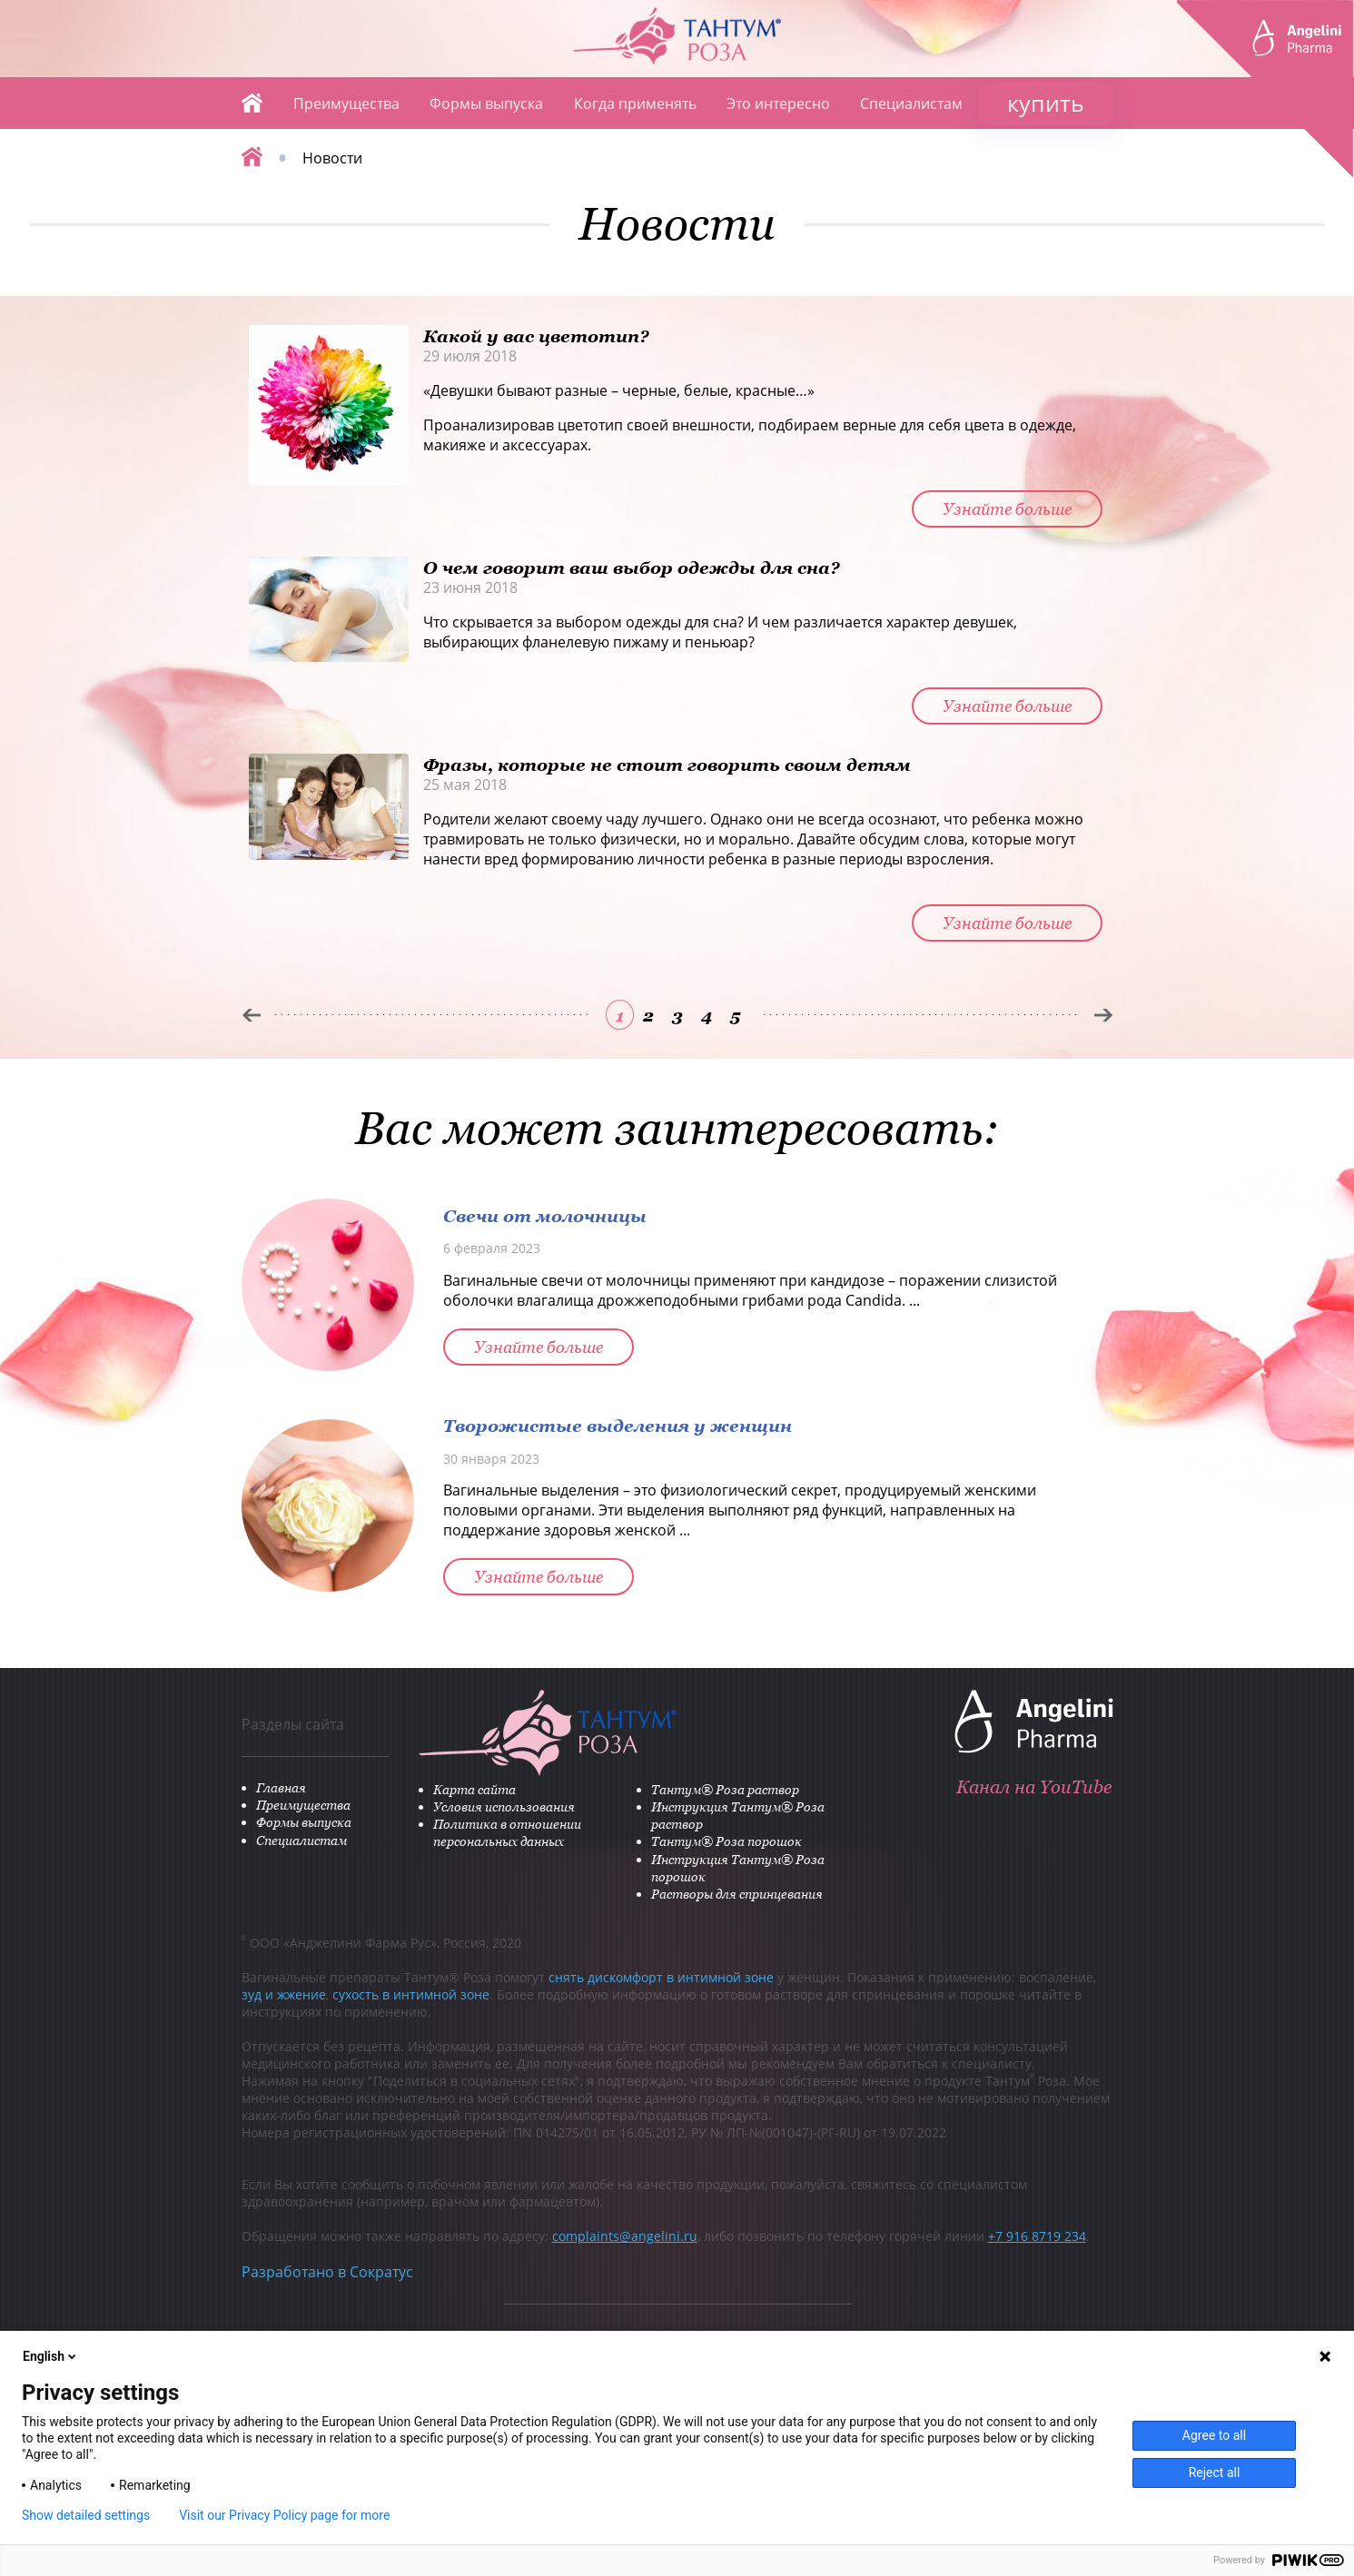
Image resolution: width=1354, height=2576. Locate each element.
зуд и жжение (284, 1994)
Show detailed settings (86, 2515)
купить (1045, 102)
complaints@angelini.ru (624, 2236)
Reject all (1214, 2472)
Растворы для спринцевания (737, 1893)
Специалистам (911, 104)
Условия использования (504, 1806)
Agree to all (1214, 2435)
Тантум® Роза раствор (725, 1789)
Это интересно (778, 104)
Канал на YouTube (1034, 1787)
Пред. (251, 1015)
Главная (252, 103)
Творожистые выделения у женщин (617, 1425)
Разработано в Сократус (327, 2272)
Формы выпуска (486, 104)
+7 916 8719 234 (1037, 2236)
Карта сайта (474, 1789)
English (51, 2356)
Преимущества (346, 104)
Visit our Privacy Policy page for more (284, 2515)
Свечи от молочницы (545, 1215)
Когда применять (635, 104)
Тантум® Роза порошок (726, 1841)
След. (1103, 1015)
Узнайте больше (1007, 508)
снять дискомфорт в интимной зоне (661, 1977)
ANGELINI (1265, 88)
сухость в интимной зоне (410, 1994)
